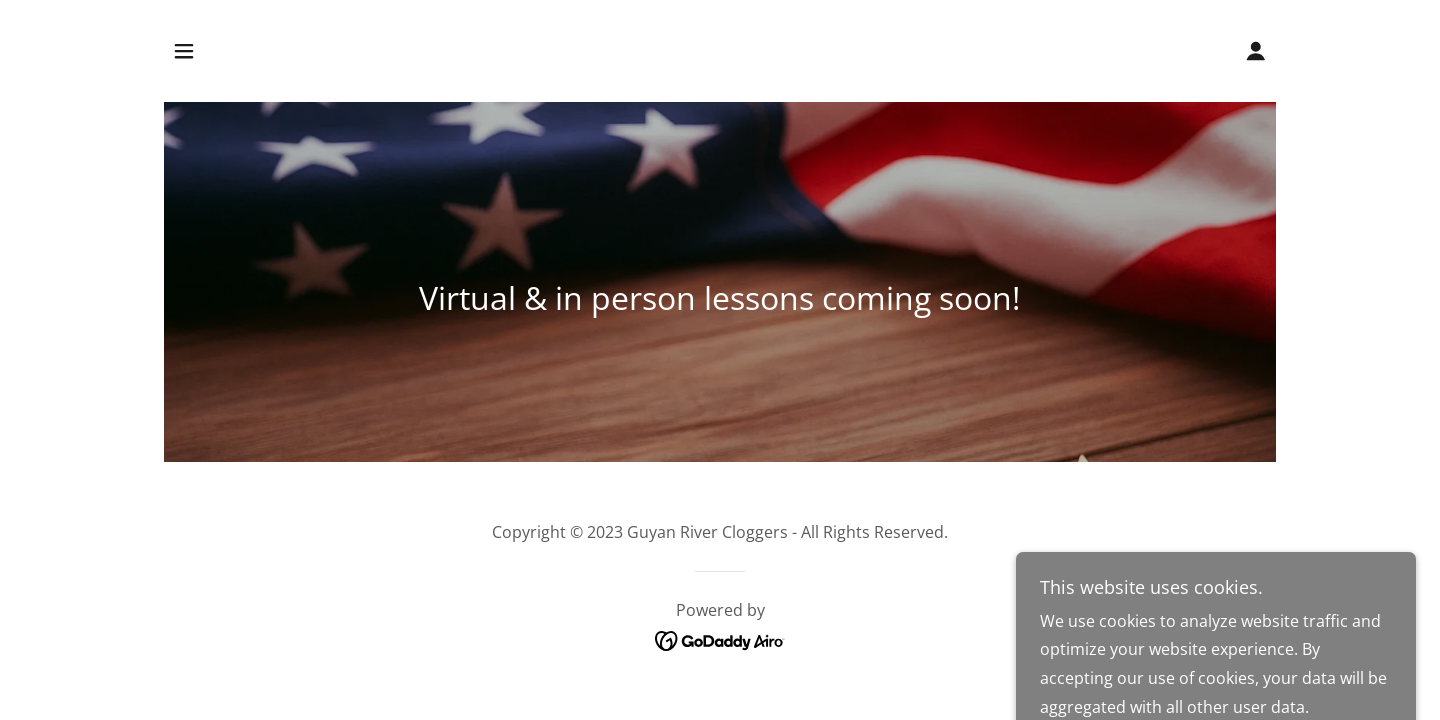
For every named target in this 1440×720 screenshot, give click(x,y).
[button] (184, 51)
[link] (720, 640)
